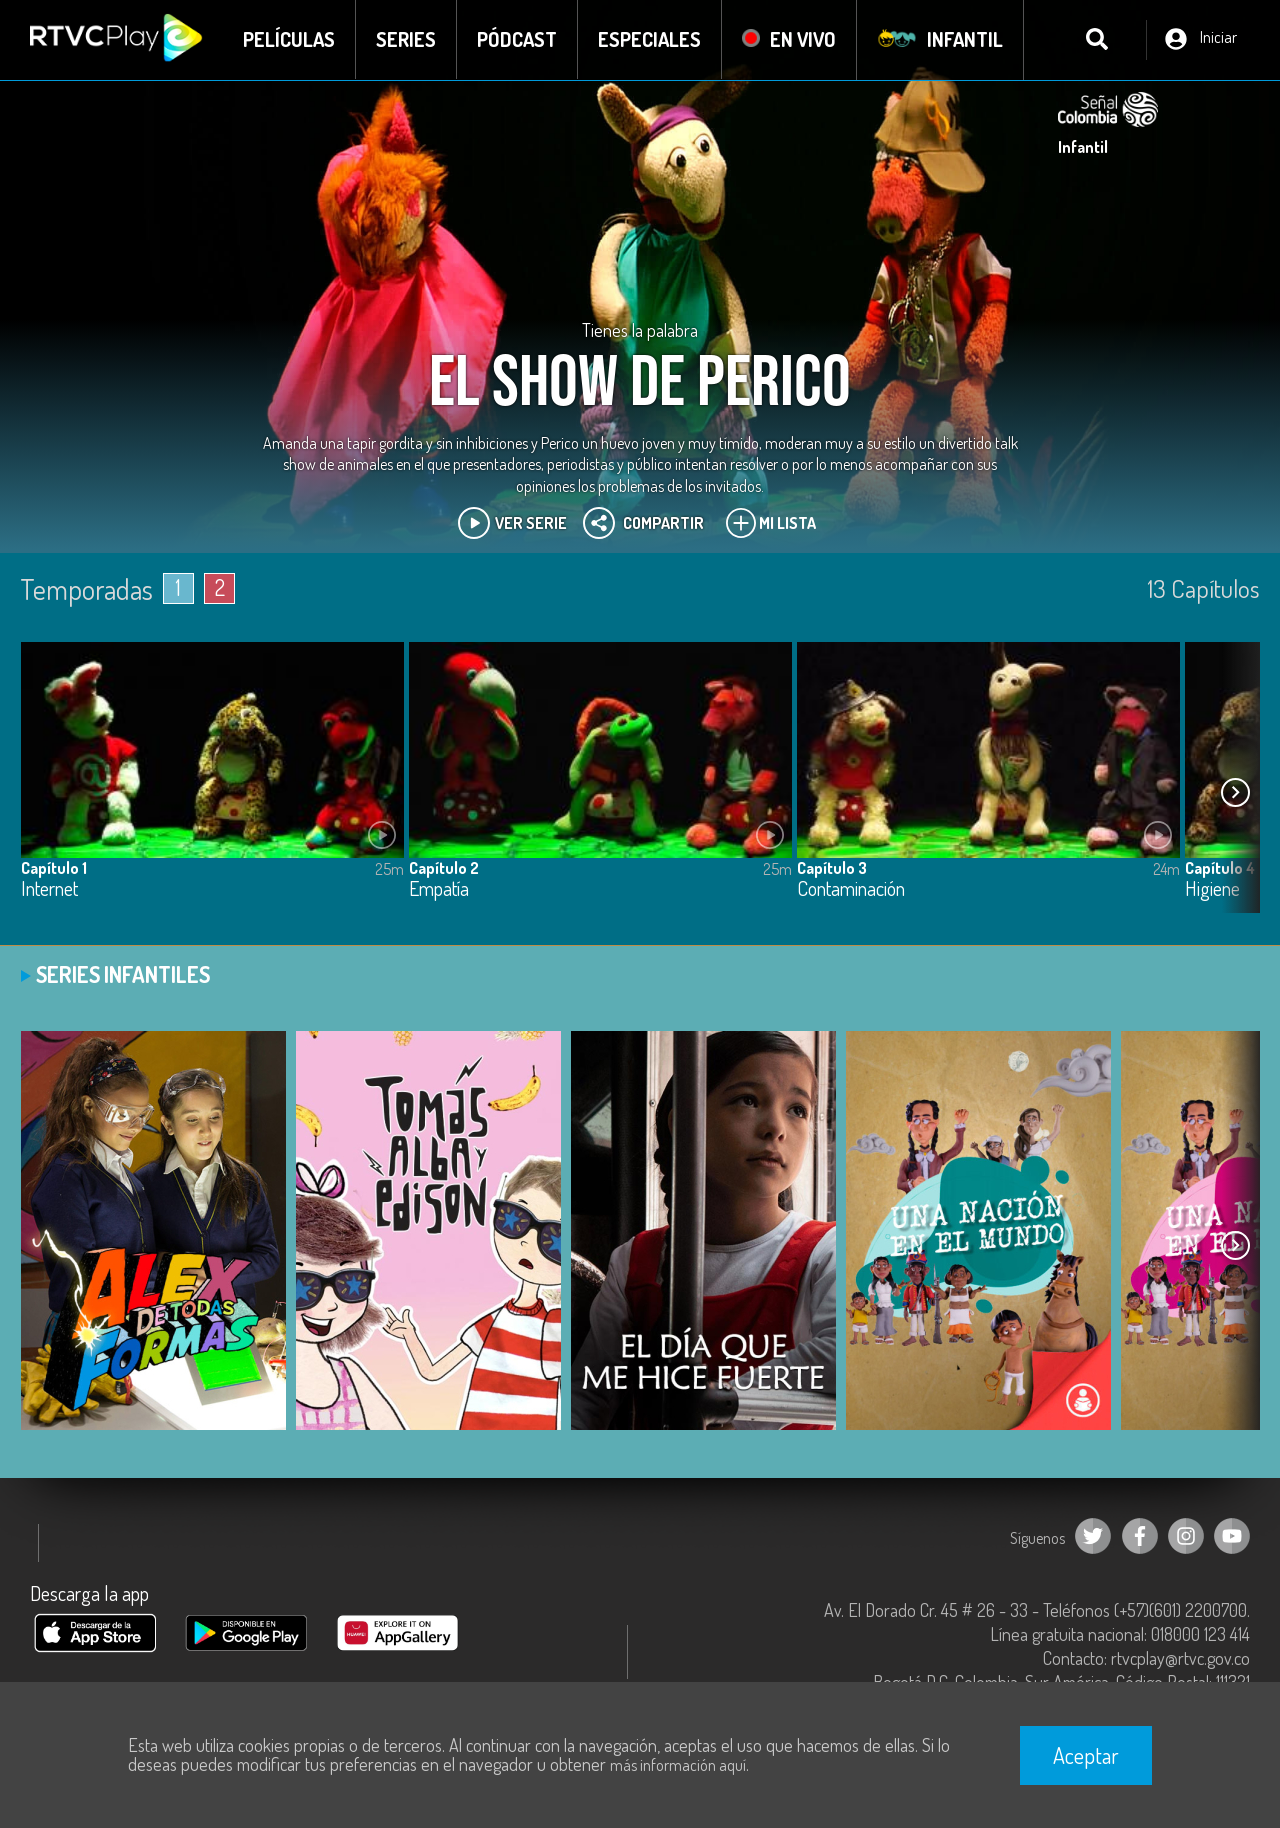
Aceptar (1086, 1755)
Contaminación (851, 889)
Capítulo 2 (444, 868)
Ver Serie (512, 523)
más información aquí (678, 1765)
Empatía (439, 889)
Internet (49, 889)
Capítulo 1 (54, 868)
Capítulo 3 (832, 868)
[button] (1235, 793)
